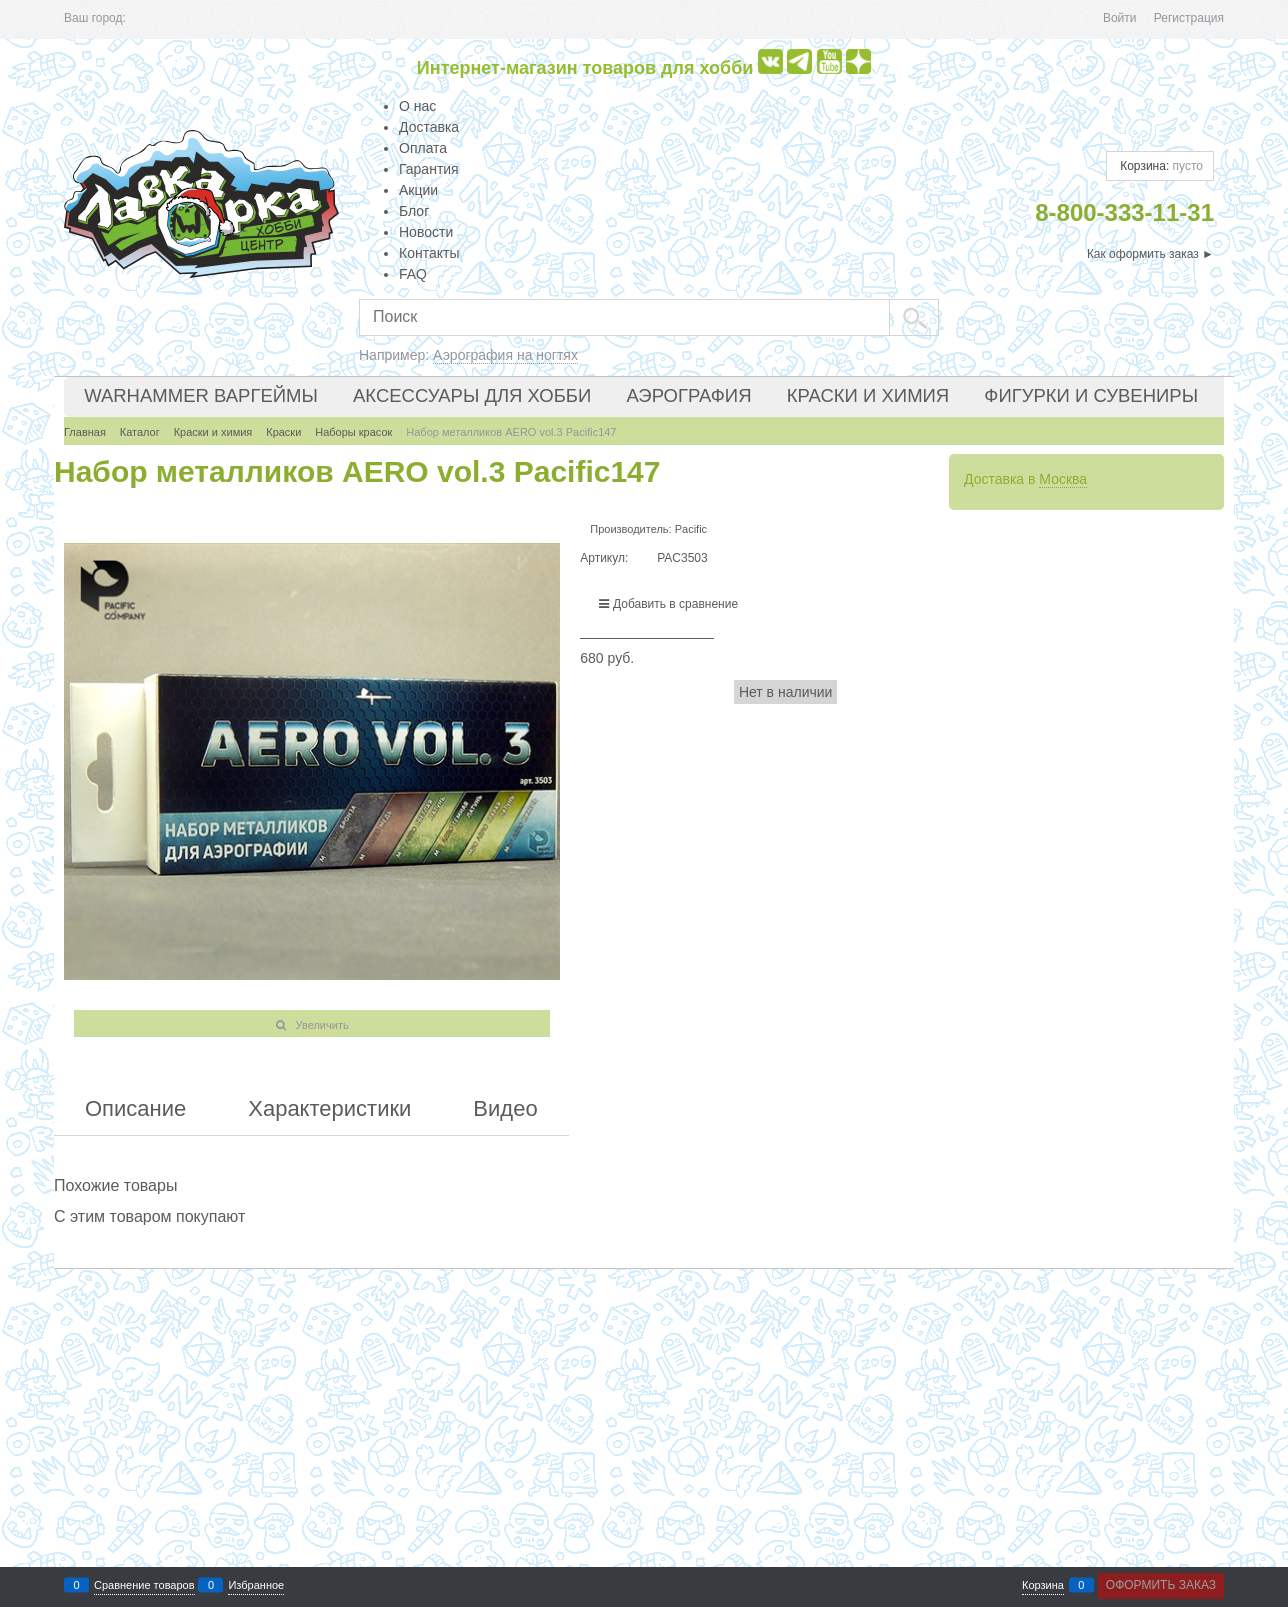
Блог (414, 211)
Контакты (429, 253)
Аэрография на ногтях (505, 355)
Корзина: (1160, 166)
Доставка (429, 127)
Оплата (423, 148)
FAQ (413, 274)
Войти (1120, 18)
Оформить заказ (1161, 1585)
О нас (417, 106)
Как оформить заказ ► (1150, 254)
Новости (426, 232)
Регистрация (1189, 18)
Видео (505, 1109)
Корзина (1043, 1585)
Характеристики (329, 1109)
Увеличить (322, 1025)
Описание (135, 1109)
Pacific (691, 529)
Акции (418, 190)
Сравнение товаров (144, 1585)
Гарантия (429, 169)
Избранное (256, 1585)
